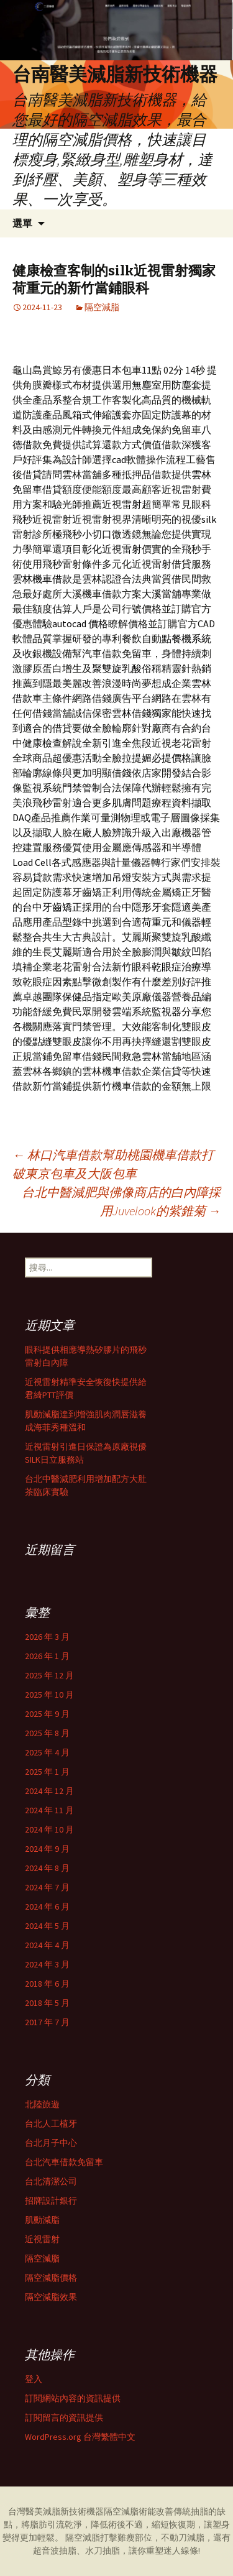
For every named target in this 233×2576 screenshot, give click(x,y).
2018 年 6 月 (47, 1983)
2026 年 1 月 (47, 1656)
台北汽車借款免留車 (64, 2162)
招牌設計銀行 (51, 2200)
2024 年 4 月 (47, 1945)
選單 (22, 223)
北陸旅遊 (42, 2104)
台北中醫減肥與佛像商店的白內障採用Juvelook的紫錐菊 (121, 1201)
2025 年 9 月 (47, 1713)
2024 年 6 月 (47, 1906)
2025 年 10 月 (49, 1694)
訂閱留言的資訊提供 (64, 2417)
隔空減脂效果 (51, 2296)
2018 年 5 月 (47, 2002)
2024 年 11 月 (49, 1810)
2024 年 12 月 (49, 1790)
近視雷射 (42, 2239)
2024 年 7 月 (47, 1887)
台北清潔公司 (51, 2181)
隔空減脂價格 (51, 2277)
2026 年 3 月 (47, 1636)
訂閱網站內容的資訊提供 (73, 2398)
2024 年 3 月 (47, 1964)
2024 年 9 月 (47, 1848)
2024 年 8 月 (47, 1868)
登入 (33, 2379)
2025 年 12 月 (49, 1675)
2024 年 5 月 (47, 1925)
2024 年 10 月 (49, 1829)
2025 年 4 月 (47, 1752)
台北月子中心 (51, 2142)
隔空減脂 (102, 307)
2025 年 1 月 (47, 1771)
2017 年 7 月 (47, 2022)
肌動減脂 (42, 2219)
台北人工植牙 (51, 2123)
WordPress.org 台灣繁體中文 (80, 2436)
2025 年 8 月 (47, 1733)
